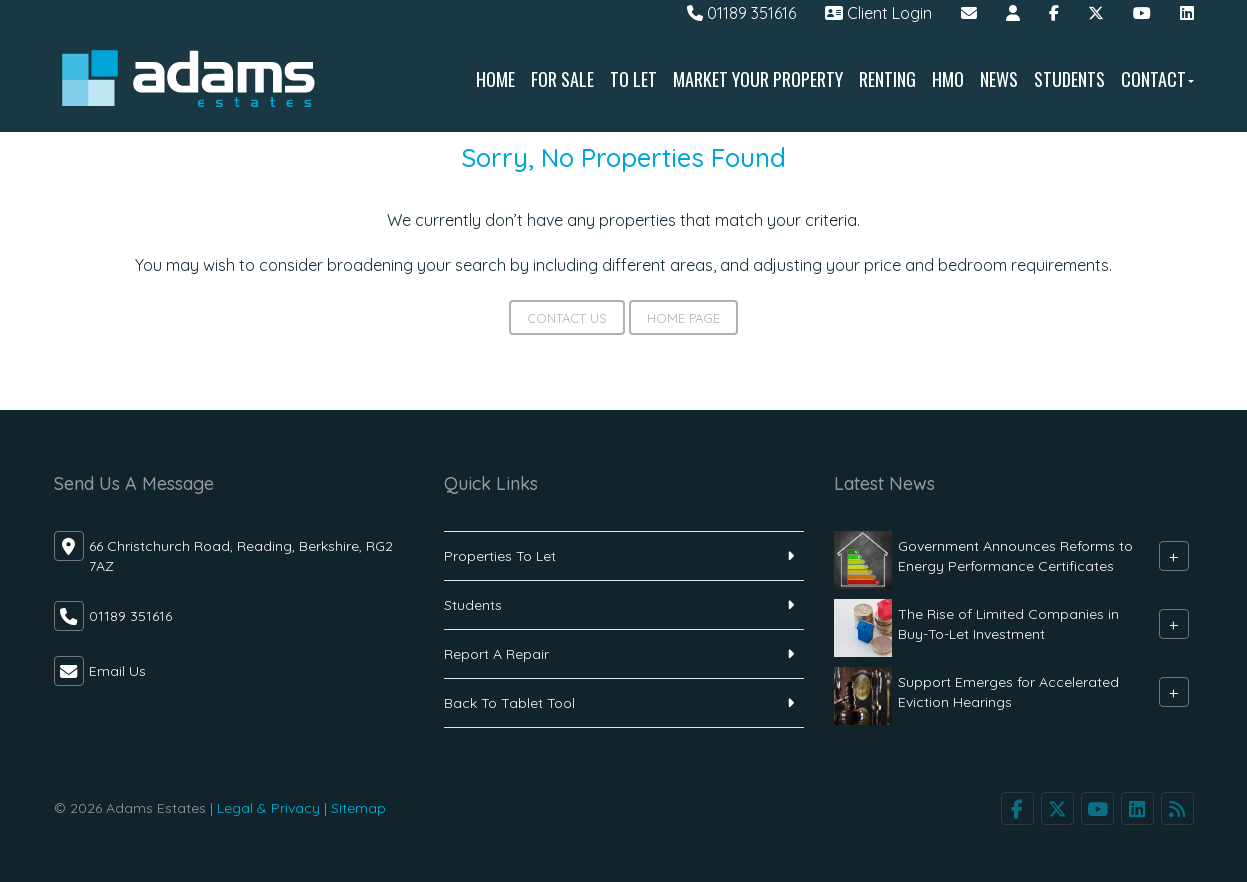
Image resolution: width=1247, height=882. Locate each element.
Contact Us (567, 318)
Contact (1157, 79)
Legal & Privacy (268, 808)
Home (495, 79)
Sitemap (358, 808)
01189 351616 (741, 13)
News (999, 79)
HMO (948, 79)
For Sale (562, 79)
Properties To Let (500, 556)
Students (1069, 79)
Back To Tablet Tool (509, 703)
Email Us (117, 671)
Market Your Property (758, 79)
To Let (633, 79)
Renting (887, 79)
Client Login (878, 13)
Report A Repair (496, 654)
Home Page (683, 318)
